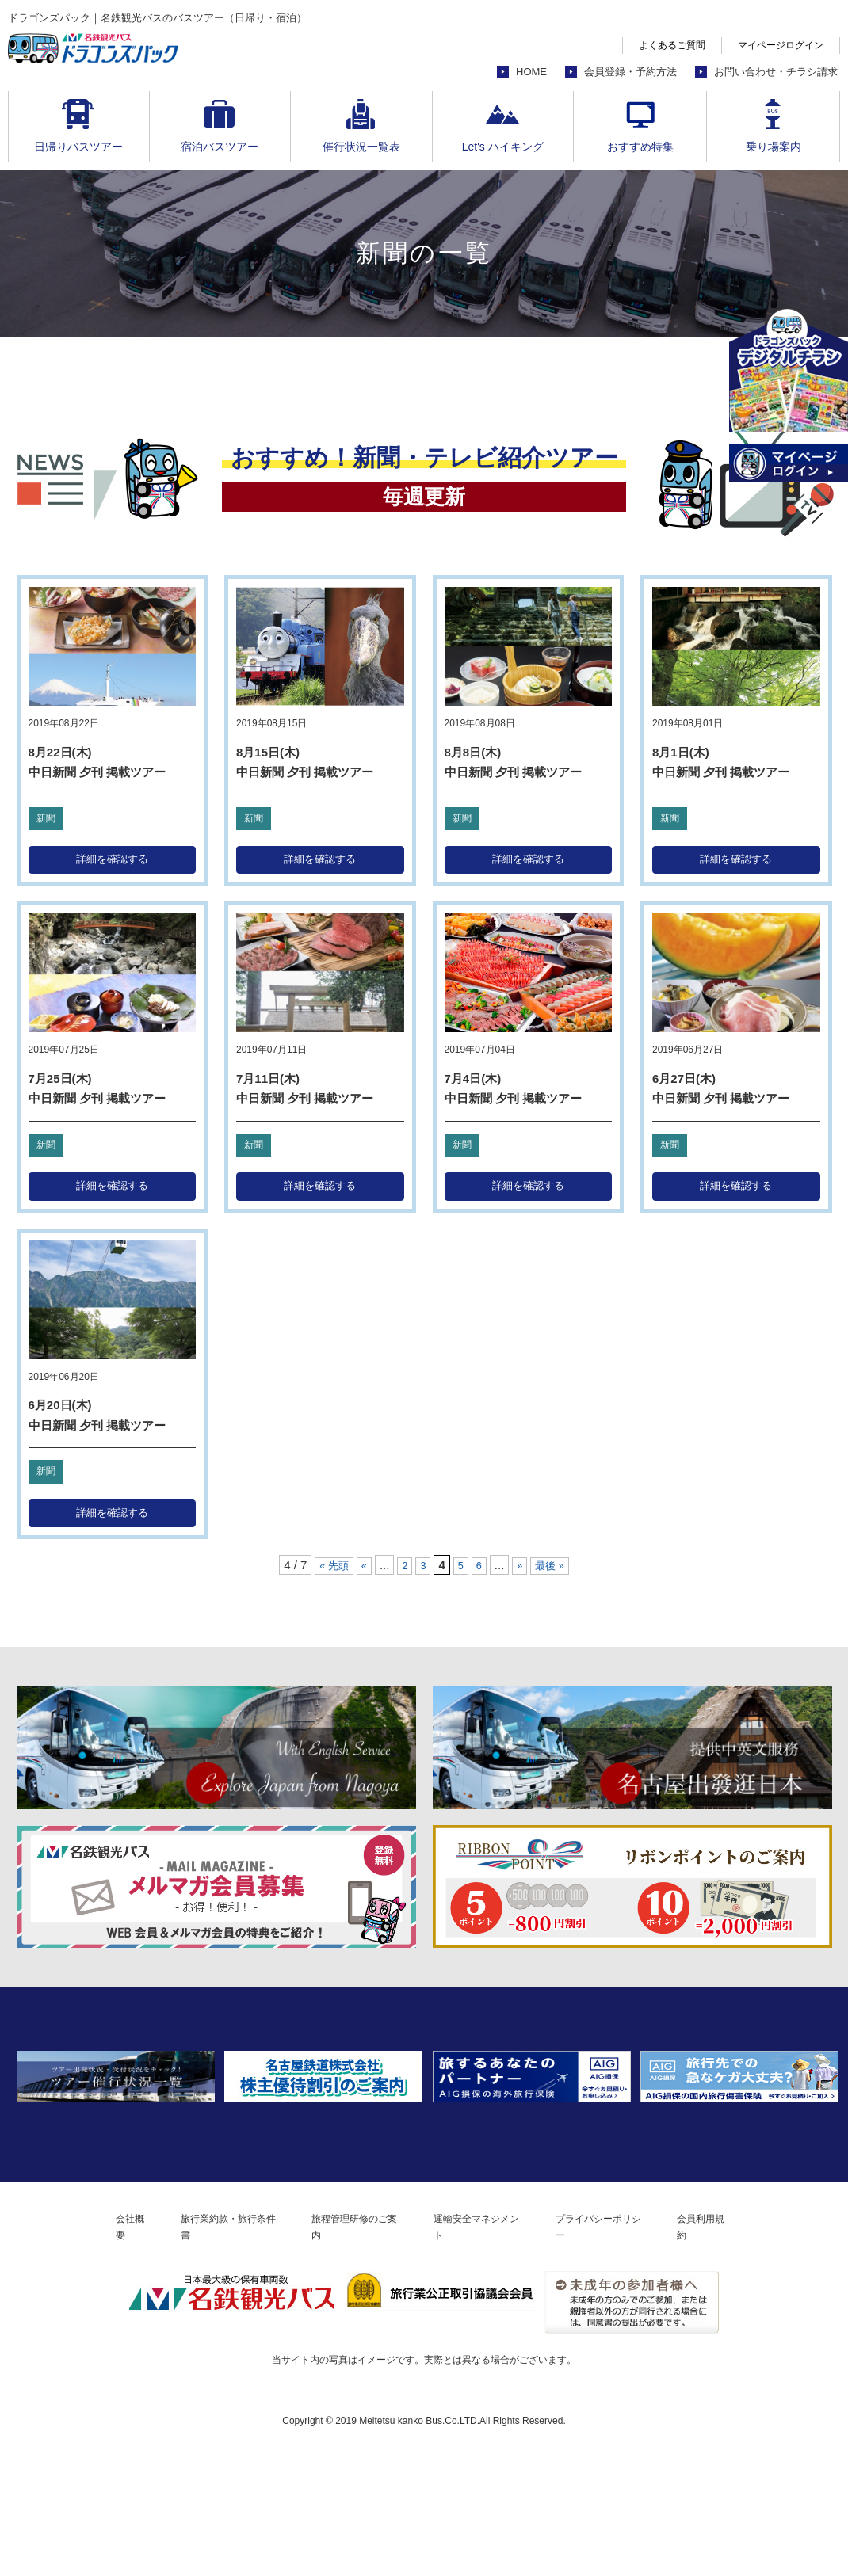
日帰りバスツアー (78, 146)
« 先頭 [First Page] (328, 1575)
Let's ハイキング (503, 146)
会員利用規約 (755, 2347)
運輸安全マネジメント (490, 2347)
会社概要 (82, 2347)
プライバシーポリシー (634, 2347)
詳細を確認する (112, 861)
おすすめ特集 (640, 146)
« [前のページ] (361, 1575)
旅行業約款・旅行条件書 (198, 2347)
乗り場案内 (773, 146)
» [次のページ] (522, 1575)
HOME (531, 72)
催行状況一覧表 (361, 146)
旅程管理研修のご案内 (347, 2347)
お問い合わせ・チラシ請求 (776, 72)
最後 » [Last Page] (555, 1575)
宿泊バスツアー (219, 146)
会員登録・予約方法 (630, 72)
